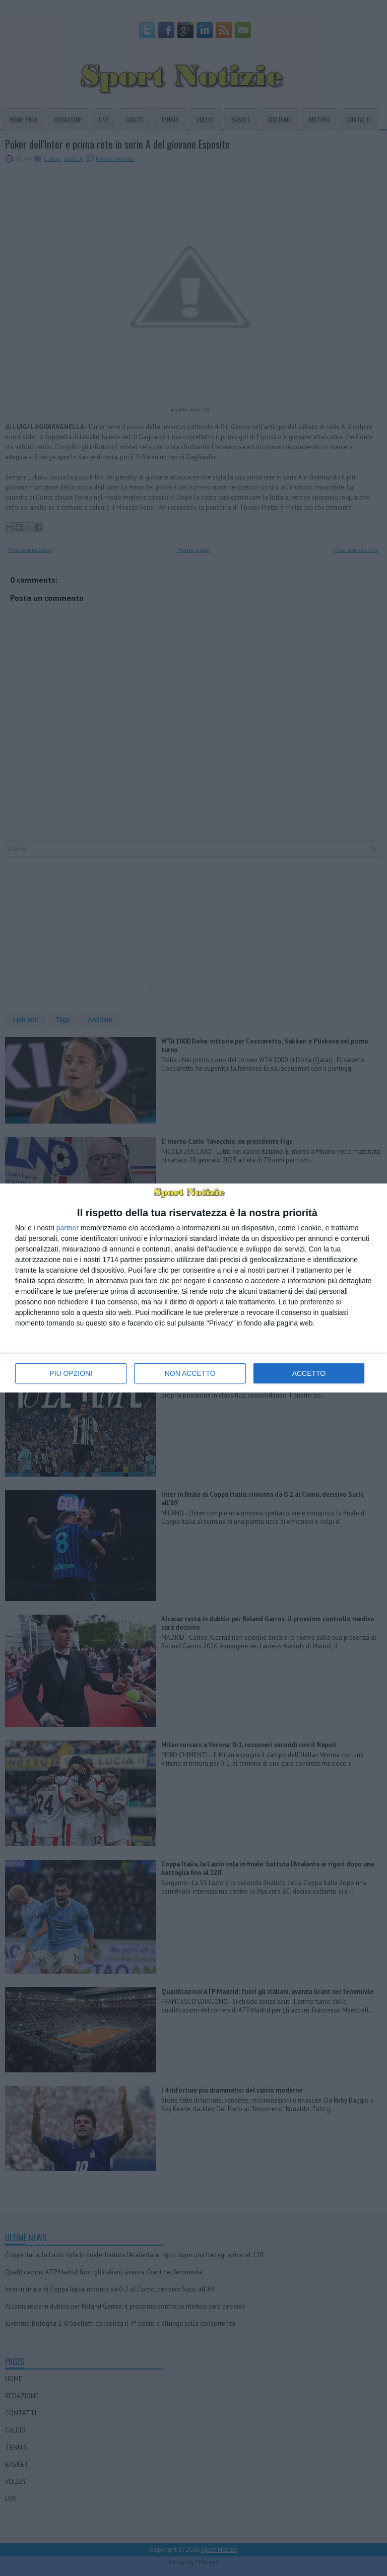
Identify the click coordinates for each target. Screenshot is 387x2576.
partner (67, 1227)
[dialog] (193, 1288)
